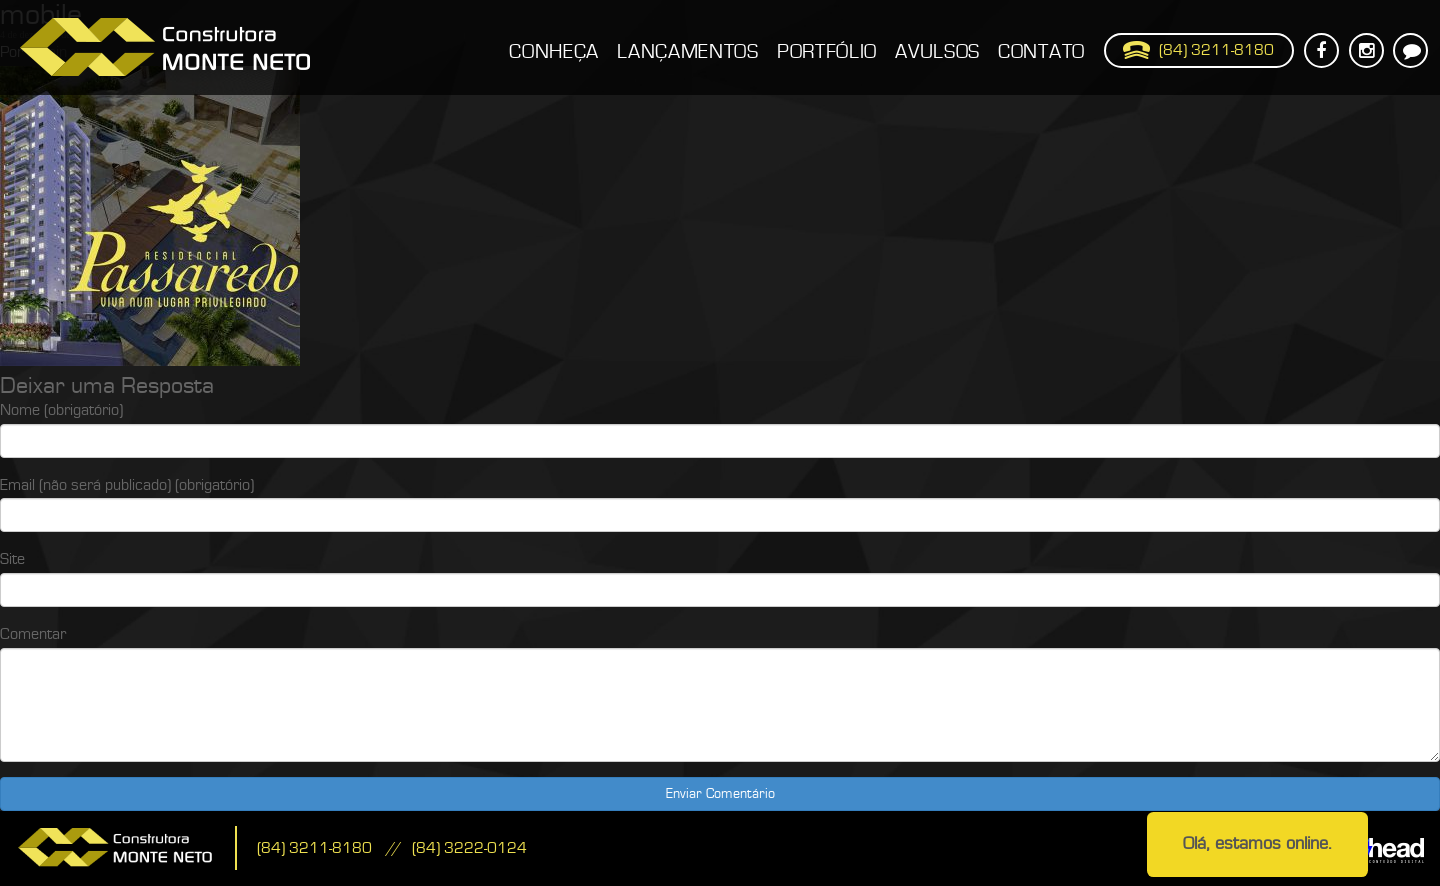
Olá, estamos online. (1257, 843)
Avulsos (937, 52)
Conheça (554, 52)
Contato (1041, 52)
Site (12, 559)
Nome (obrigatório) (61, 410)
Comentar (33, 634)
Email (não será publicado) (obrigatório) (127, 485)
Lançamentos (688, 52)
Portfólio (827, 52)
